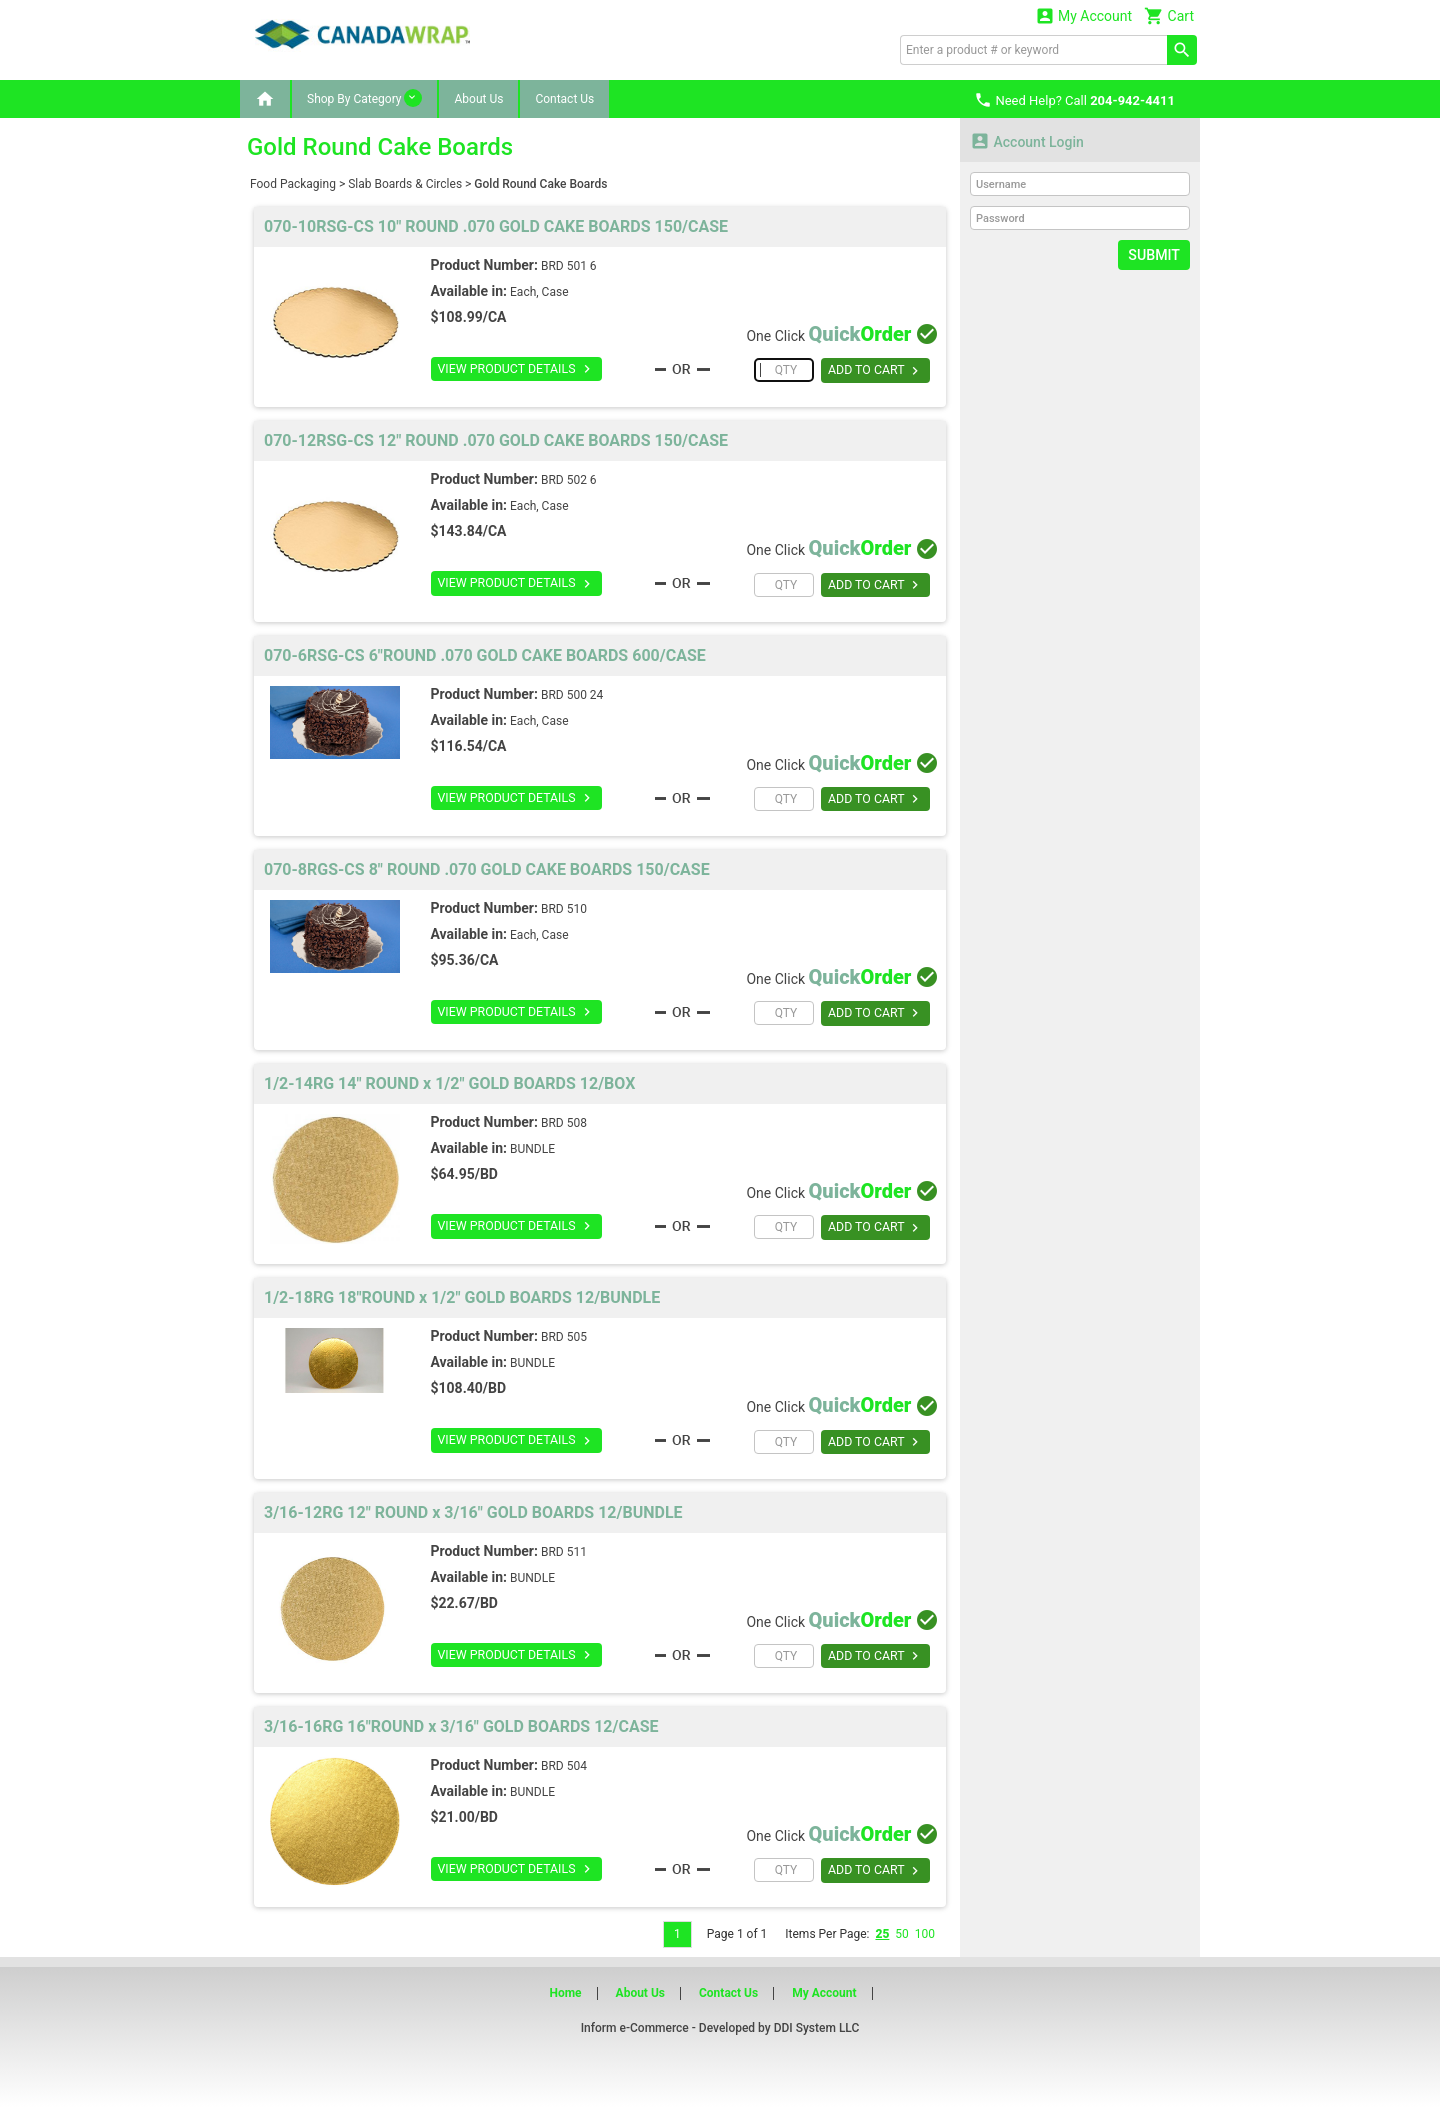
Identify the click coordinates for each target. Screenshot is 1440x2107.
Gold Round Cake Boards (540, 184)
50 (902, 1934)
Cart (1169, 15)
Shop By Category (364, 98)
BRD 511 (564, 1552)
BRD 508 (564, 1123)
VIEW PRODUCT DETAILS (514, 369)
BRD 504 (564, 1766)
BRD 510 (564, 909)
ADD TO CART (875, 371)
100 (925, 1934)
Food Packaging (293, 184)
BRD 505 (564, 1337)
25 (882, 1934)
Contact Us (564, 99)
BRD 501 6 (569, 266)
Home (565, 1993)
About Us (478, 99)
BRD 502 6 (569, 480)
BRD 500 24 (572, 695)
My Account (1084, 15)
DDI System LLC (817, 2028)
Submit (1154, 255)
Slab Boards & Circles (405, 184)
